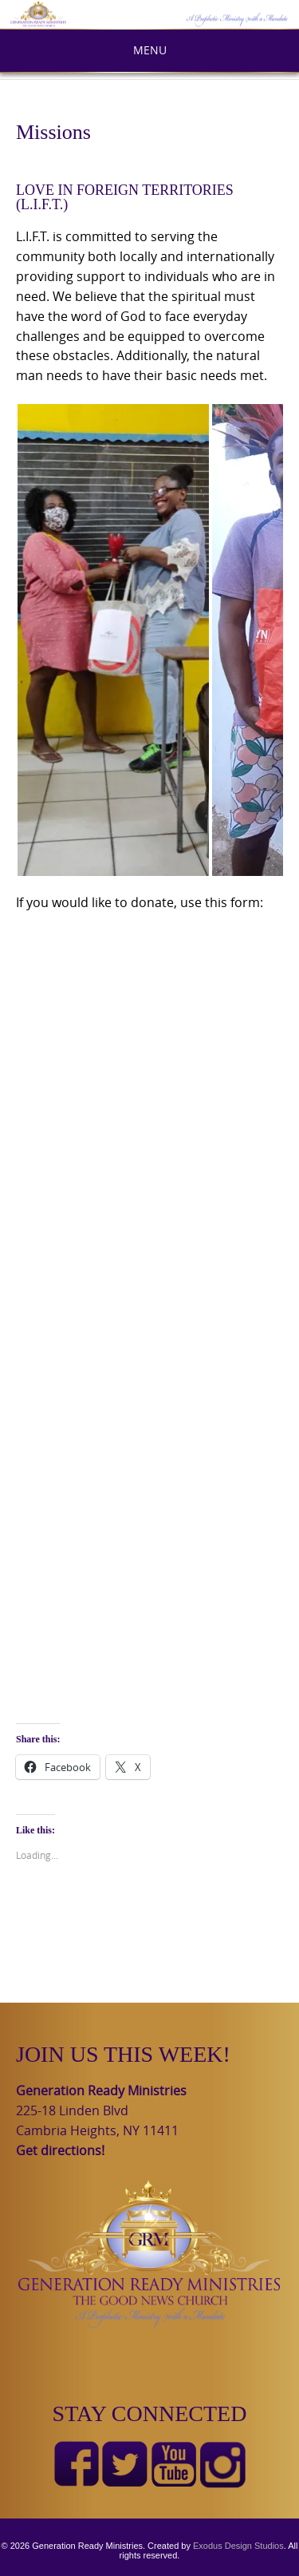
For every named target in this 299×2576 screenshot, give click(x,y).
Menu (150, 49)
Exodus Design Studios (238, 2545)
